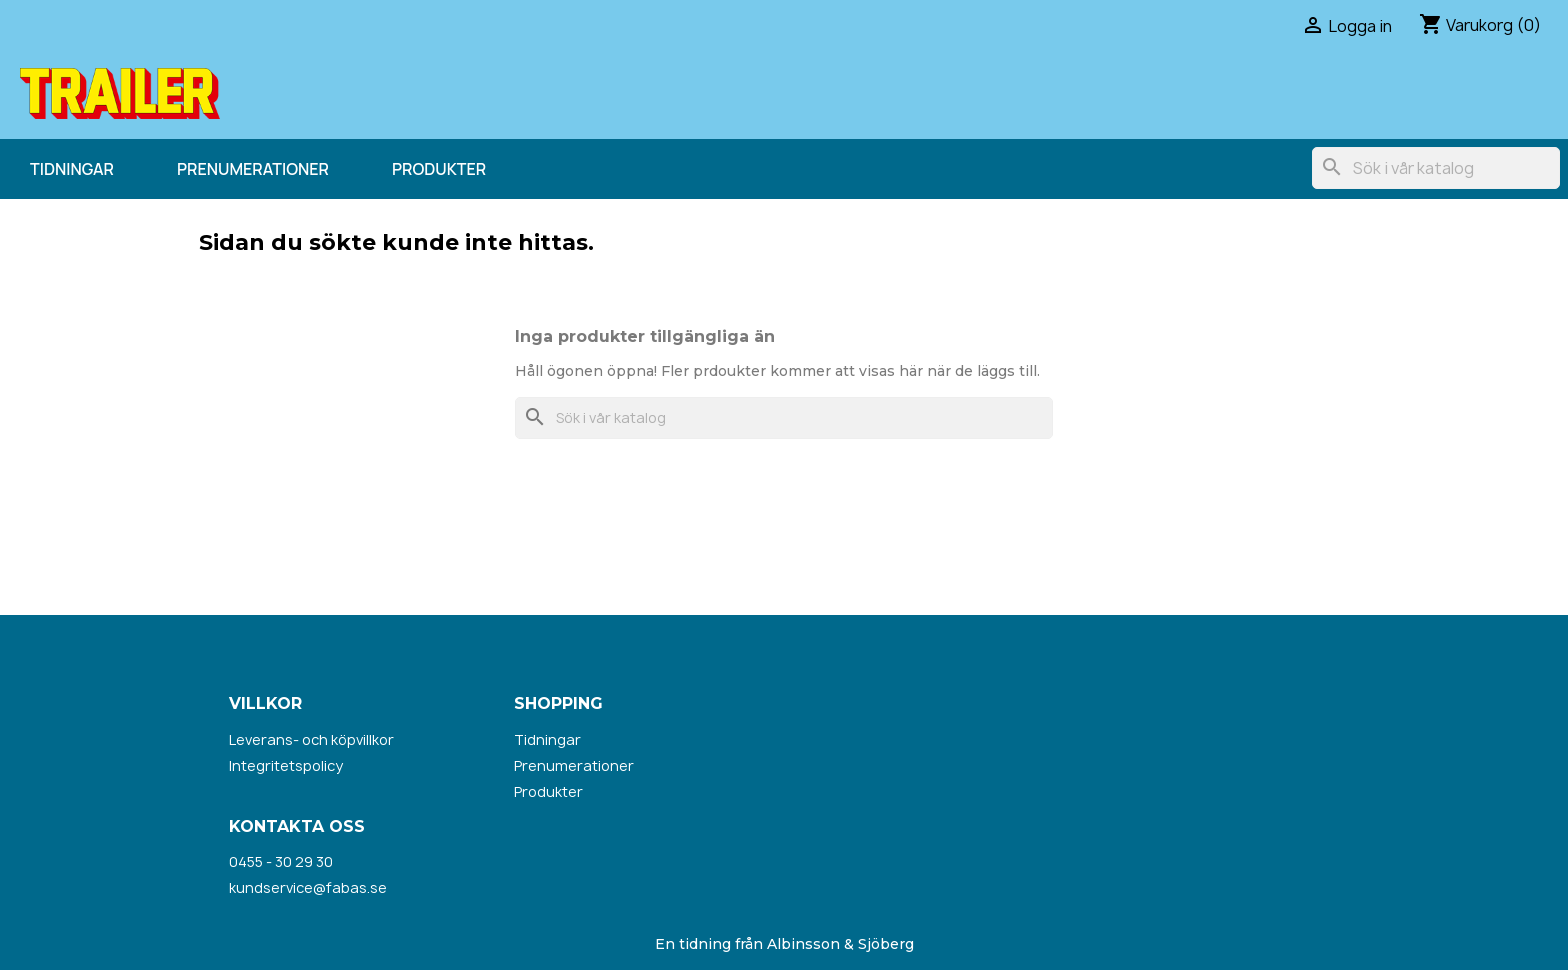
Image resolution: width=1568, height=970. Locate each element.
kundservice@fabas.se (308, 887)
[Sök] (1436, 168)
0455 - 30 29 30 (281, 861)
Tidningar (72, 169)
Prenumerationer (253, 169)
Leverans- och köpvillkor (311, 739)
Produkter (439, 169)
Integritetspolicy (286, 765)
